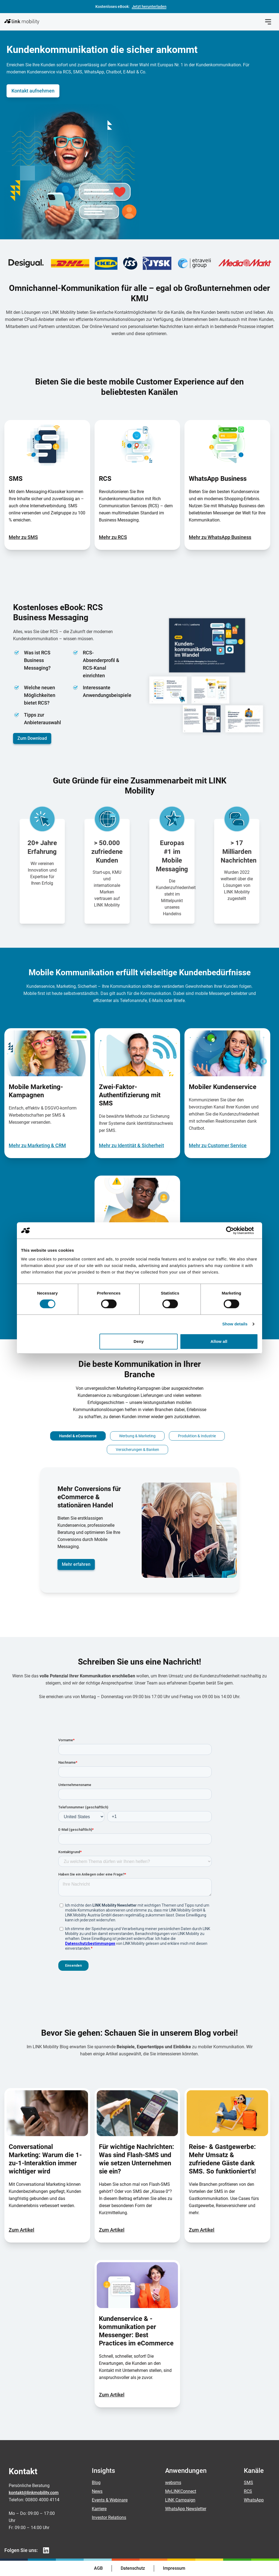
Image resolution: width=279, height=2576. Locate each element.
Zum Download (32, 738)
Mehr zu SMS (23, 537)
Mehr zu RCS (113, 537)
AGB (98, 2568)
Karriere (99, 2508)
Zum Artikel (21, 2230)
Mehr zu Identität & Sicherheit (131, 1145)
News (97, 2491)
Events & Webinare (110, 2500)
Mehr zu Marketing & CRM (37, 1145)
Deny (139, 1341)
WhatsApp (254, 2500)
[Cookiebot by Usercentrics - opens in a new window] (234, 1230)
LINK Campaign (180, 2500)
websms (173, 2482)
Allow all (219, 1341)
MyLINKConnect (180, 2491)
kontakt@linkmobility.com (34, 2492)
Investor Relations (109, 2517)
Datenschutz (133, 2568)
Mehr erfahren (76, 1564)
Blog (96, 2482)
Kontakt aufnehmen (32, 91)
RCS (248, 2491)
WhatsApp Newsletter (185, 2508)
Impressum (174, 2568)
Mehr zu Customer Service (218, 1145)
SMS (248, 2482)
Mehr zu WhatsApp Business (220, 537)
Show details (235, 1324)
